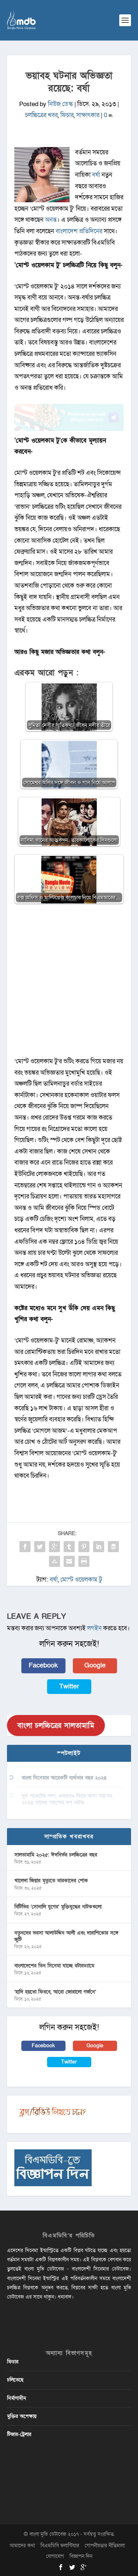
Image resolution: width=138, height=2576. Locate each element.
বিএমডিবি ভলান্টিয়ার (59, 2545)
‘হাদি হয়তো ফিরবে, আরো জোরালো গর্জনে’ (55, 1991)
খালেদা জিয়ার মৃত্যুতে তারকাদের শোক (51, 1880)
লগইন (94, 1628)
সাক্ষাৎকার (87, 115)
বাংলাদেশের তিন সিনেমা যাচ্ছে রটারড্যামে (54, 1965)
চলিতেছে (15, 2379)
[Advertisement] (69, 984)
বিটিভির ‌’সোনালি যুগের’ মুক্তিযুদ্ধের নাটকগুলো (58, 1906)
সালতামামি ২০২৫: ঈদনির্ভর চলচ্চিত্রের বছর (55, 1854)
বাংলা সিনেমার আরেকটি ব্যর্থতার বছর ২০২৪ (64, 1777)
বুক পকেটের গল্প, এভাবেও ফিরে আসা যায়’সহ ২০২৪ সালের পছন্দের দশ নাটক (67, 1799)
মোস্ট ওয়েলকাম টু (81, 1579)
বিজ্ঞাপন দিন (81, 2556)
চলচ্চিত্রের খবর (41, 115)
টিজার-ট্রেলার (19, 2434)
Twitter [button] (69, 1686)
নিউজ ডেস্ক (60, 104)
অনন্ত (51, 220)
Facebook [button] (43, 1665)
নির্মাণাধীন (16, 2398)
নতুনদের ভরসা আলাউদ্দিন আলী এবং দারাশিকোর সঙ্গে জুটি (66, 1936)
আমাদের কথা (22, 2545)
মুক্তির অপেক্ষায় (21, 2416)
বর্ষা (96, 175)
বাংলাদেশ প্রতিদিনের (79, 231)
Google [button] (95, 1665)
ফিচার (67, 115)
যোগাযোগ (55, 2556)
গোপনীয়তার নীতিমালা (105, 2545)
